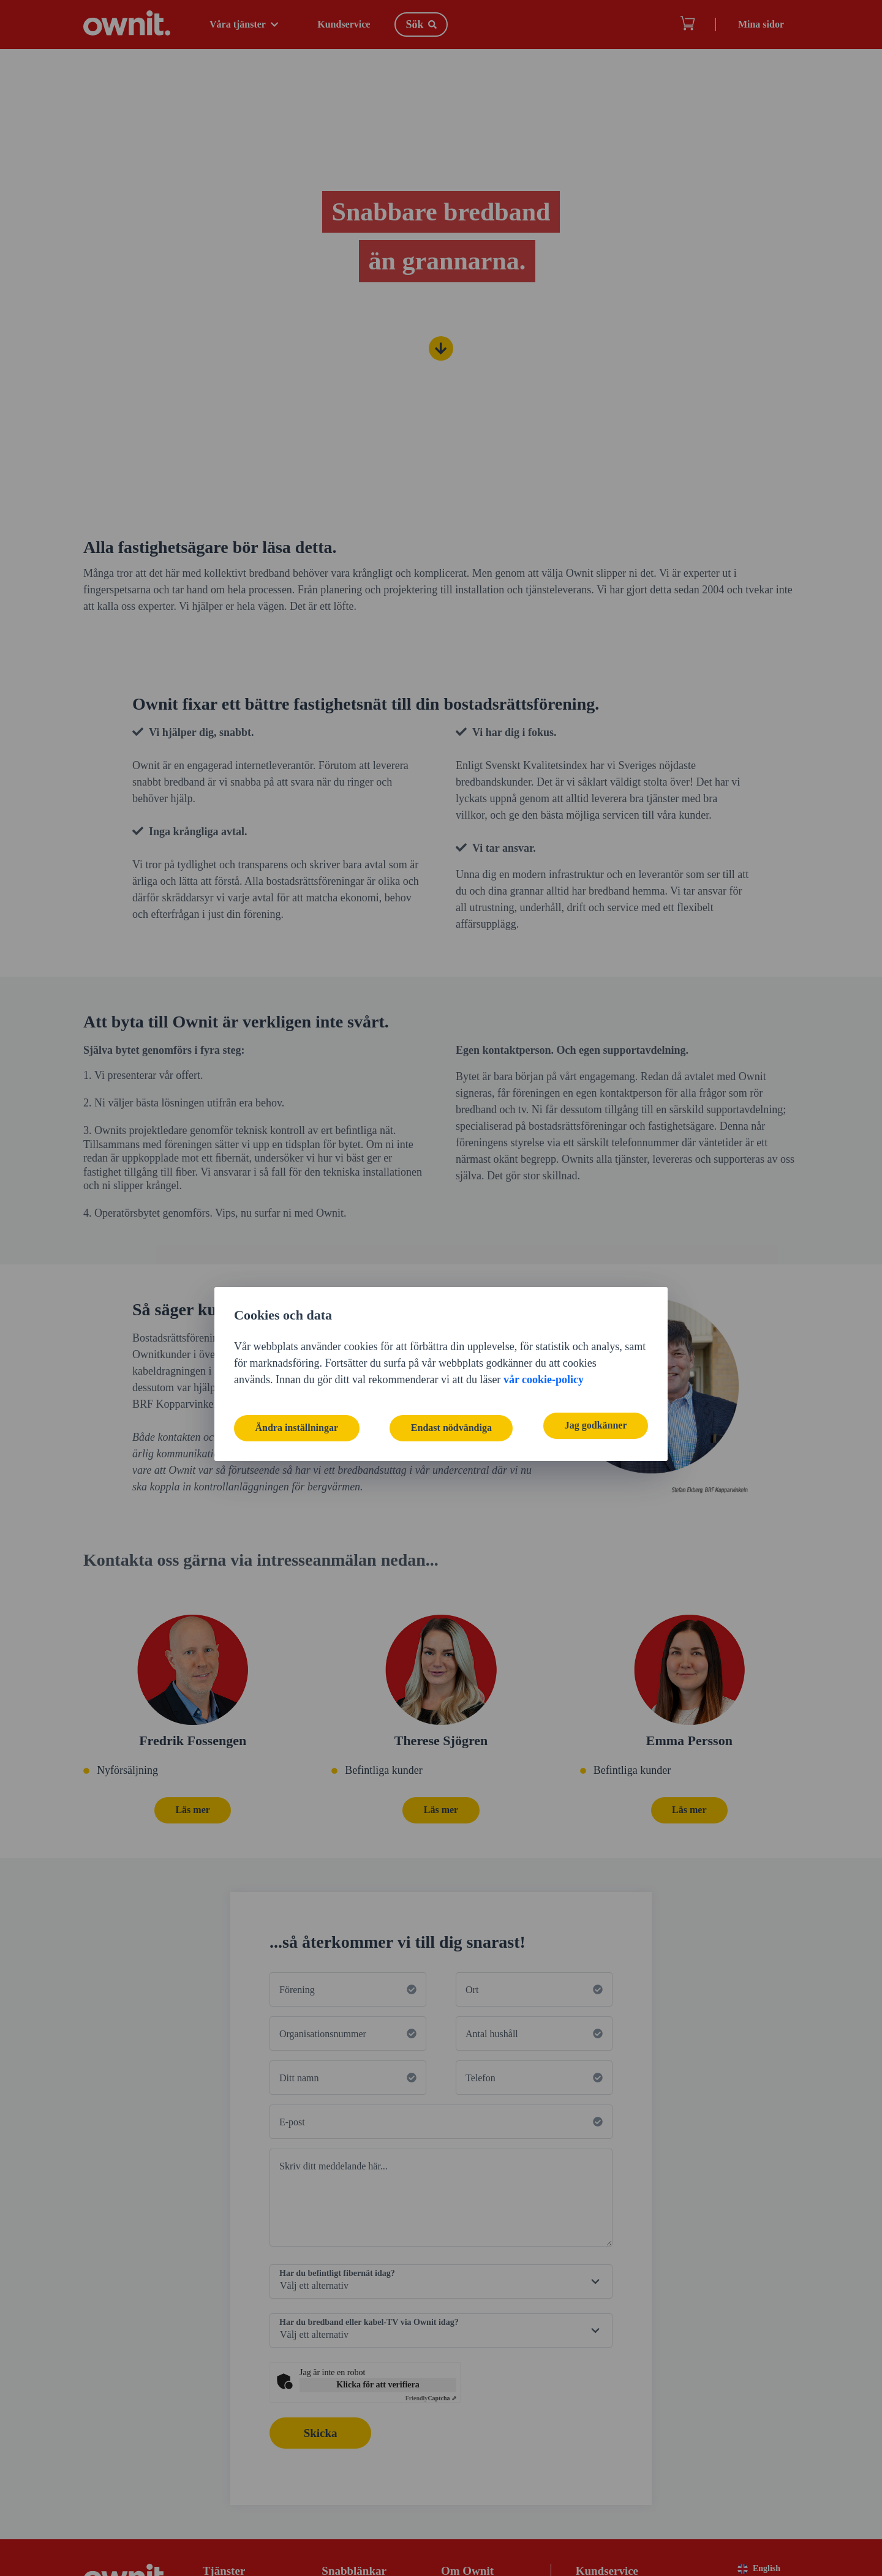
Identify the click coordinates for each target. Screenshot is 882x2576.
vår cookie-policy (543, 1294)
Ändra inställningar (300, 1340)
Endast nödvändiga (451, 1340)
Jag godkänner (592, 1340)
